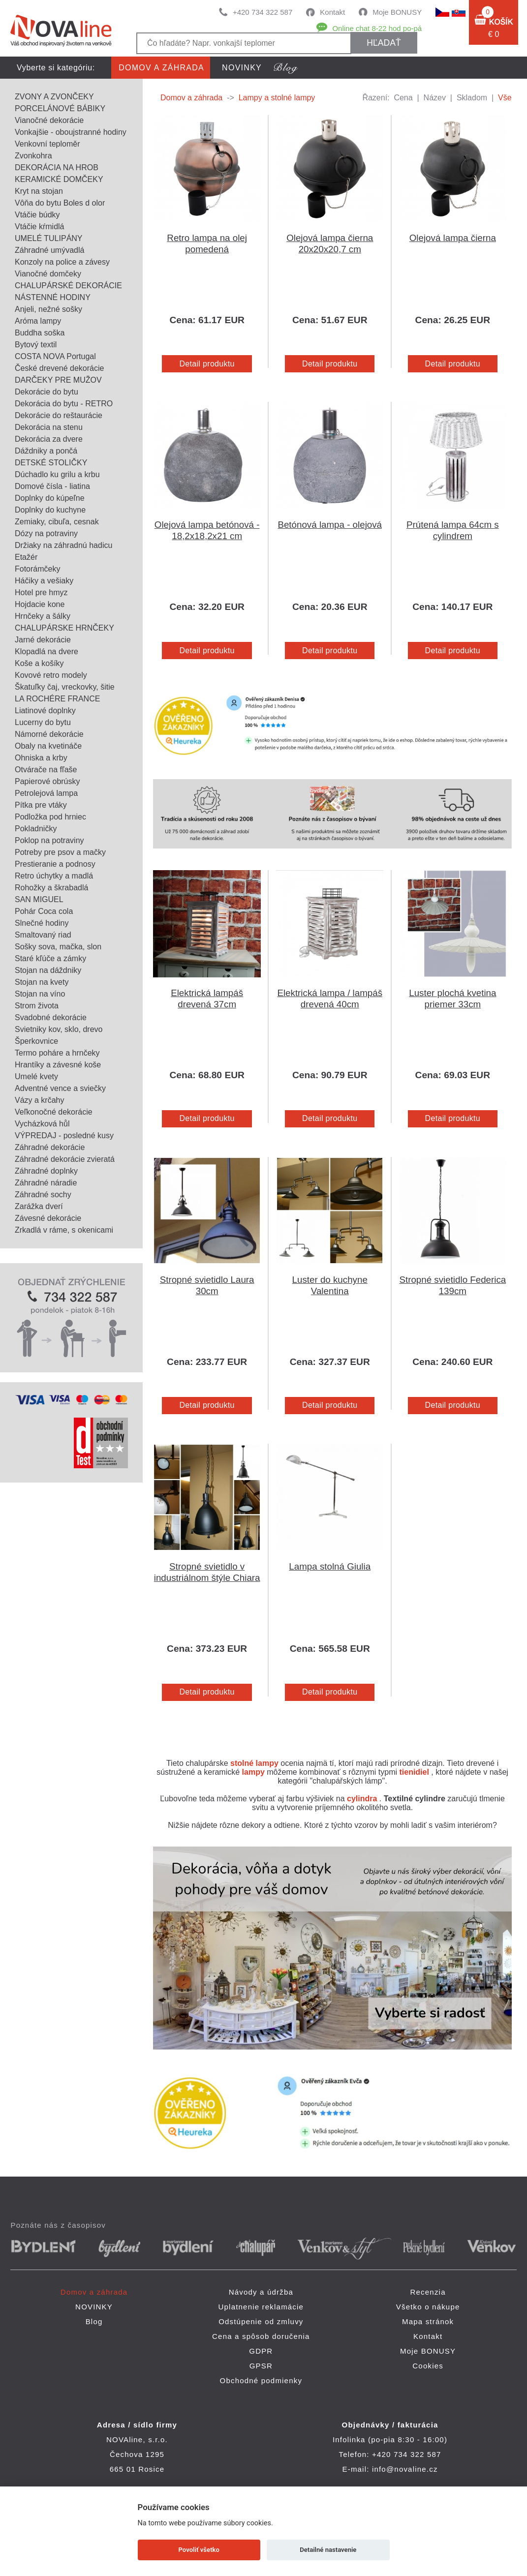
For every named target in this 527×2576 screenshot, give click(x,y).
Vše (505, 97)
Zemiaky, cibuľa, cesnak (57, 521)
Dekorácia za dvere (49, 439)
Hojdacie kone (39, 604)
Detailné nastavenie (328, 2549)
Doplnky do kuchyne (50, 510)
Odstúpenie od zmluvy (260, 2321)
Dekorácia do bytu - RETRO (64, 403)
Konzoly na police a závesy (62, 262)
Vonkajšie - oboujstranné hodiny (70, 132)
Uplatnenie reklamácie (261, 2307)
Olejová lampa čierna (452, 238)
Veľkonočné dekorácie (54, 1112)
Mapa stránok (428, 2321)
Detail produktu (206, 364)
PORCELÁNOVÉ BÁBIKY (60, 108)
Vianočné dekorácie (49, 120)
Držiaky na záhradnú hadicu (63, 545)
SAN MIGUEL (39, 899)
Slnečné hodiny (41, 923)
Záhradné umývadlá (49, 250)
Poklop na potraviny (49, 840)
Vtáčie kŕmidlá (39, 226)
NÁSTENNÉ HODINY (53, 297)
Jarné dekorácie (43, 640)
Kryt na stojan (39, 191)
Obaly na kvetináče (48, 746)
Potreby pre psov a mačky (60, 852)
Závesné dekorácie (48, 1218)
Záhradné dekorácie (50, 1147)
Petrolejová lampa (46, 793)
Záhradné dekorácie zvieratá (65, 1159)
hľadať (384, 43)
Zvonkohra (33, 156)
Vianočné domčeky (48, 274)
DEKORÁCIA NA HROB (56, 167)
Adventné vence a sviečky (60, 1088)
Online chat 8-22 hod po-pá (377, 28)
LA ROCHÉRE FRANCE (57, 699)
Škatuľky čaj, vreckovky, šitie (65, 687)
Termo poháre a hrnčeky (57, 1053)
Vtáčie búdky (37, 215)
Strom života (37, 1005)
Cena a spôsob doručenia (261, 2336)
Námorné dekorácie (49, 734)
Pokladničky (36, 828)
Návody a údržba (261, 2292)
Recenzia (428, 2292)
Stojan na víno (40, 994)
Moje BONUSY (397, 12)
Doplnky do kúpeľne (50, 498)
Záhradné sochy (43, 1194)
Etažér (26, 557)
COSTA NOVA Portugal (55, 356)
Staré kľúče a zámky (50, 958)
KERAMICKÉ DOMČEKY (59, 179)
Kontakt (332, 12)
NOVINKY (242, 67)
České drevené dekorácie (59, 368)
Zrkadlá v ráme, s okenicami (64, 1230)
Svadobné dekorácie (51, 1017)
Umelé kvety (36, 1076)
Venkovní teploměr (47, 144)
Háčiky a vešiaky (44, 580)
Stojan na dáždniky (48, 970)
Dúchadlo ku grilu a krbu (57, 474)
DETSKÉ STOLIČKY (51, 462)
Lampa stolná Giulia (330, 1566)
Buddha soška (39, 333)
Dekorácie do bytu (46, 392)
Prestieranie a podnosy (55, 864)
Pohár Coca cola (44, 911)
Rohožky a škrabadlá (51, 887)
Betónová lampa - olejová (330, 524)
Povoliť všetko (199, 2549)
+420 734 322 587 (262, 12)
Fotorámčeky (37, 569)
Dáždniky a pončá (46, 451)
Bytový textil (36, 344)
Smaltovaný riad (43, 935)
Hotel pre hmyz (41, 592)
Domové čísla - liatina (52, 486)
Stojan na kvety (41, 982)
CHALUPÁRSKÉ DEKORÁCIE (68, 285)
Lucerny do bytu (43, 722)
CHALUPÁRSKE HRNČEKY (64, 628)
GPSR (261, 2366)
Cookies (427, 2366)
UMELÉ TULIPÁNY (49, 238)
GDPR (261, 2351)
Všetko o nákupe (428, 2307)
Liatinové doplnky (45, 710)
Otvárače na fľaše (46, 769)
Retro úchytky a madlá (54, 876)
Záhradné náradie (46, 1183)
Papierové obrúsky (47, 781)
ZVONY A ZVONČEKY (54, 96)
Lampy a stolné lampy (277, 97)
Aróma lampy (38, 321)
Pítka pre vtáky (41, 805)
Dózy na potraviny (46, 533)
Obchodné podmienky (261, 2380)
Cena (403, 97)
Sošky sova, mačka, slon (58, 946)
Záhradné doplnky (46, 1171)
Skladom (472, 97)
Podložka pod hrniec (50, 817)
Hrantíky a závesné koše (58, 1065)
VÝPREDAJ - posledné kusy (64, 1135)
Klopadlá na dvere (46, 651)
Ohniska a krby (41, 758)
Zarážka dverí (39, 1206)
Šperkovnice (36, 1041)
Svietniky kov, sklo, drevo (58, 1029)
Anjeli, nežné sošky (48, 309)
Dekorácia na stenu (49, 427)
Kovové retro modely (51, 675)
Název (435, 97)
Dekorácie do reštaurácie (58, 415)
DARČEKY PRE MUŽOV (58, 380)
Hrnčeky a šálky (42, 616)
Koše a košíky (39, 663)
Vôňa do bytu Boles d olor (60, 203)
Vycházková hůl (42, 1124)
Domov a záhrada (161, 67)
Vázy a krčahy (39, 1100)
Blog (94, 2321)
